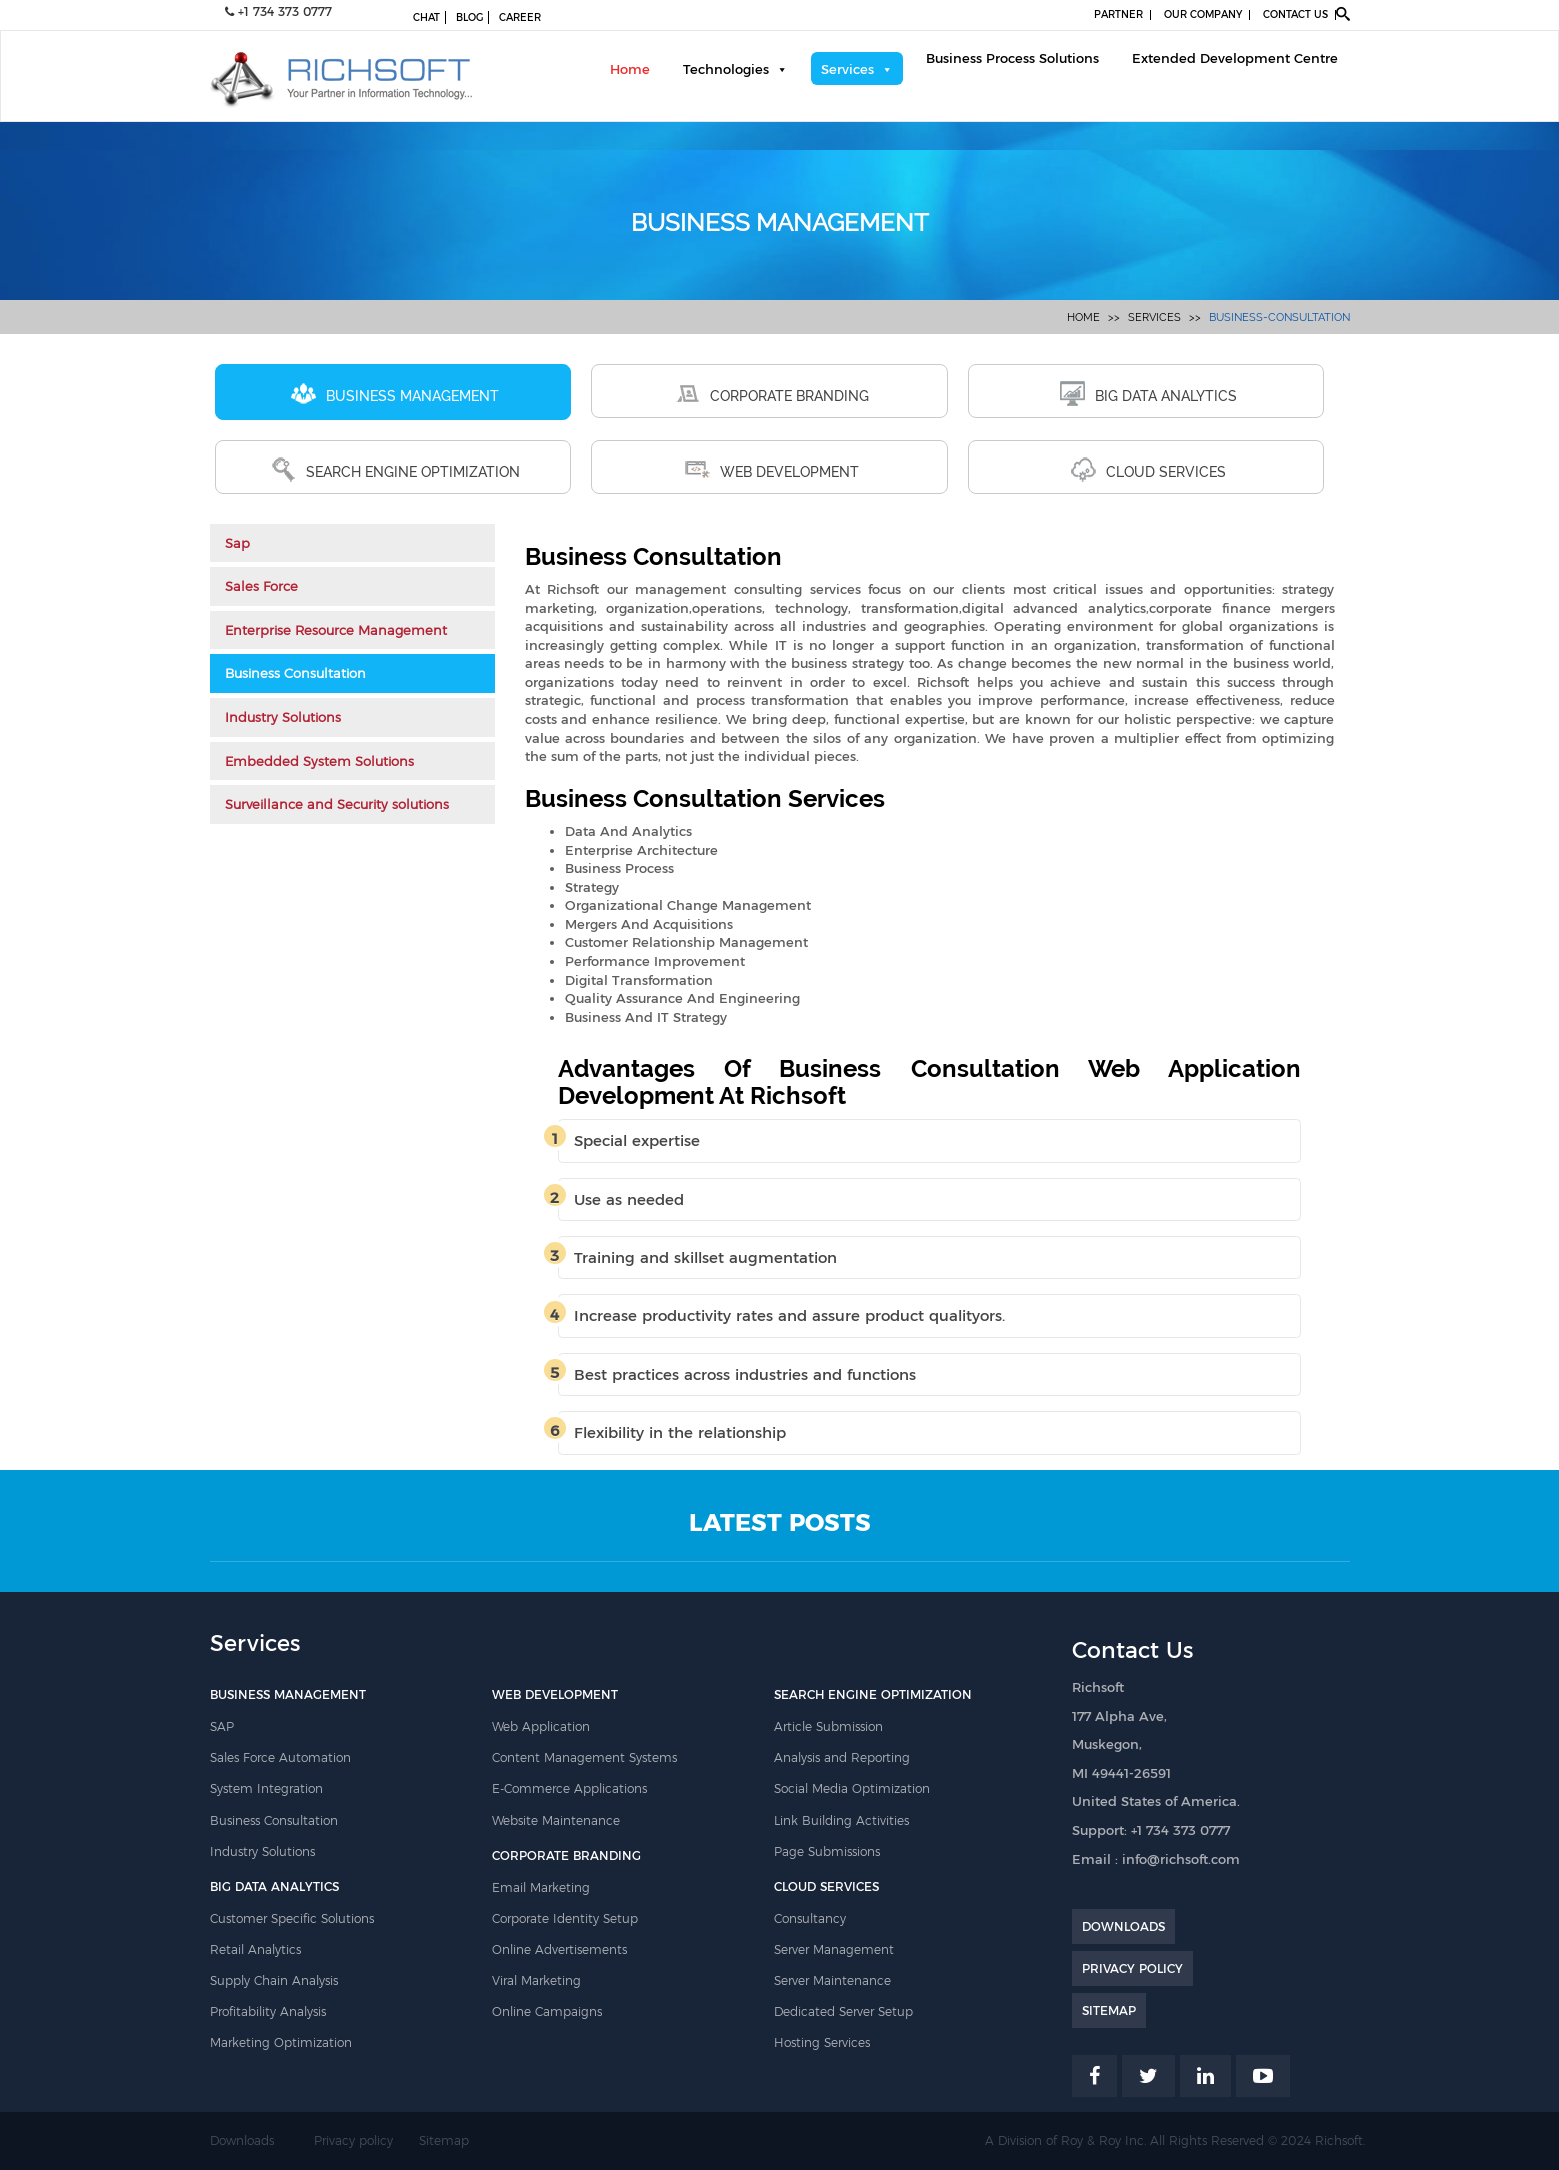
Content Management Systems (584, 1757)
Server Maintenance (832, 1980)
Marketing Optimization (281, 2042)
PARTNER (1118, 14)
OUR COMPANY (1203, 14)
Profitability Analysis (268, 2011)
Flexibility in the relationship (680, 1432)
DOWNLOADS (1123, 1926)
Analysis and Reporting (842, 1757)
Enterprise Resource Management (336, 630)
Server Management (834, 1949)
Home (630, 69)
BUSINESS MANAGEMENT (395, 393)
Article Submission (828, 1726)
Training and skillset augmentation (705, 1257)
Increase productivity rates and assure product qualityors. (789, 1315)
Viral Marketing (536, 1980)
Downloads (242, 2140)
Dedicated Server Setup (843, 2011)
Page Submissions (827, 1851)
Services (847, 69)
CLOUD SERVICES (1148, 469)
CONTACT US (1295, 14)
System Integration (266, 1788)
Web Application (541, 1726)
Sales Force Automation (280, 1757)
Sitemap (444, 2140)
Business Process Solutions (1012, 58)
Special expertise (637, 1140)
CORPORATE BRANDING (772, 393)
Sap (237, 543)
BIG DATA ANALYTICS (1148, 393)
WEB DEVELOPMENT (772, 469)
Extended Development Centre (1235, 58)
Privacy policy (353, 2140)
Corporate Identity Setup (565, 1918)
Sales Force (261, 586)
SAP (222, 1726)
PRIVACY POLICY (1132, 1968)
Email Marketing (541, 1887)
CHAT (426, 17)
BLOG (469, 17)
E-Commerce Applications (569, 1788)
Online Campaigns (547, 2011)
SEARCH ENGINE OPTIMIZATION (395, 469)
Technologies (726, 69)
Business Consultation (295, 673)
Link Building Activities (841, 1820)
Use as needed (629, 1199)
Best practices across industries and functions (745, 1374)
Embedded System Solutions (319, 761)
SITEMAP (1109, 2010)
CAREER (520, 17)
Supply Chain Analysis (274, 1980)
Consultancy (810, 1918)
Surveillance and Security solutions (337, 804)
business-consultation (1279, 317)
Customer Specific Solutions (292, 1918)
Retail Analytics (255, 1949)
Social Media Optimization (852, 1788)
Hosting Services (822, 2042)
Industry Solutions (283, 717)
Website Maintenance (556, 1820)
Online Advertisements (559, 1949)
